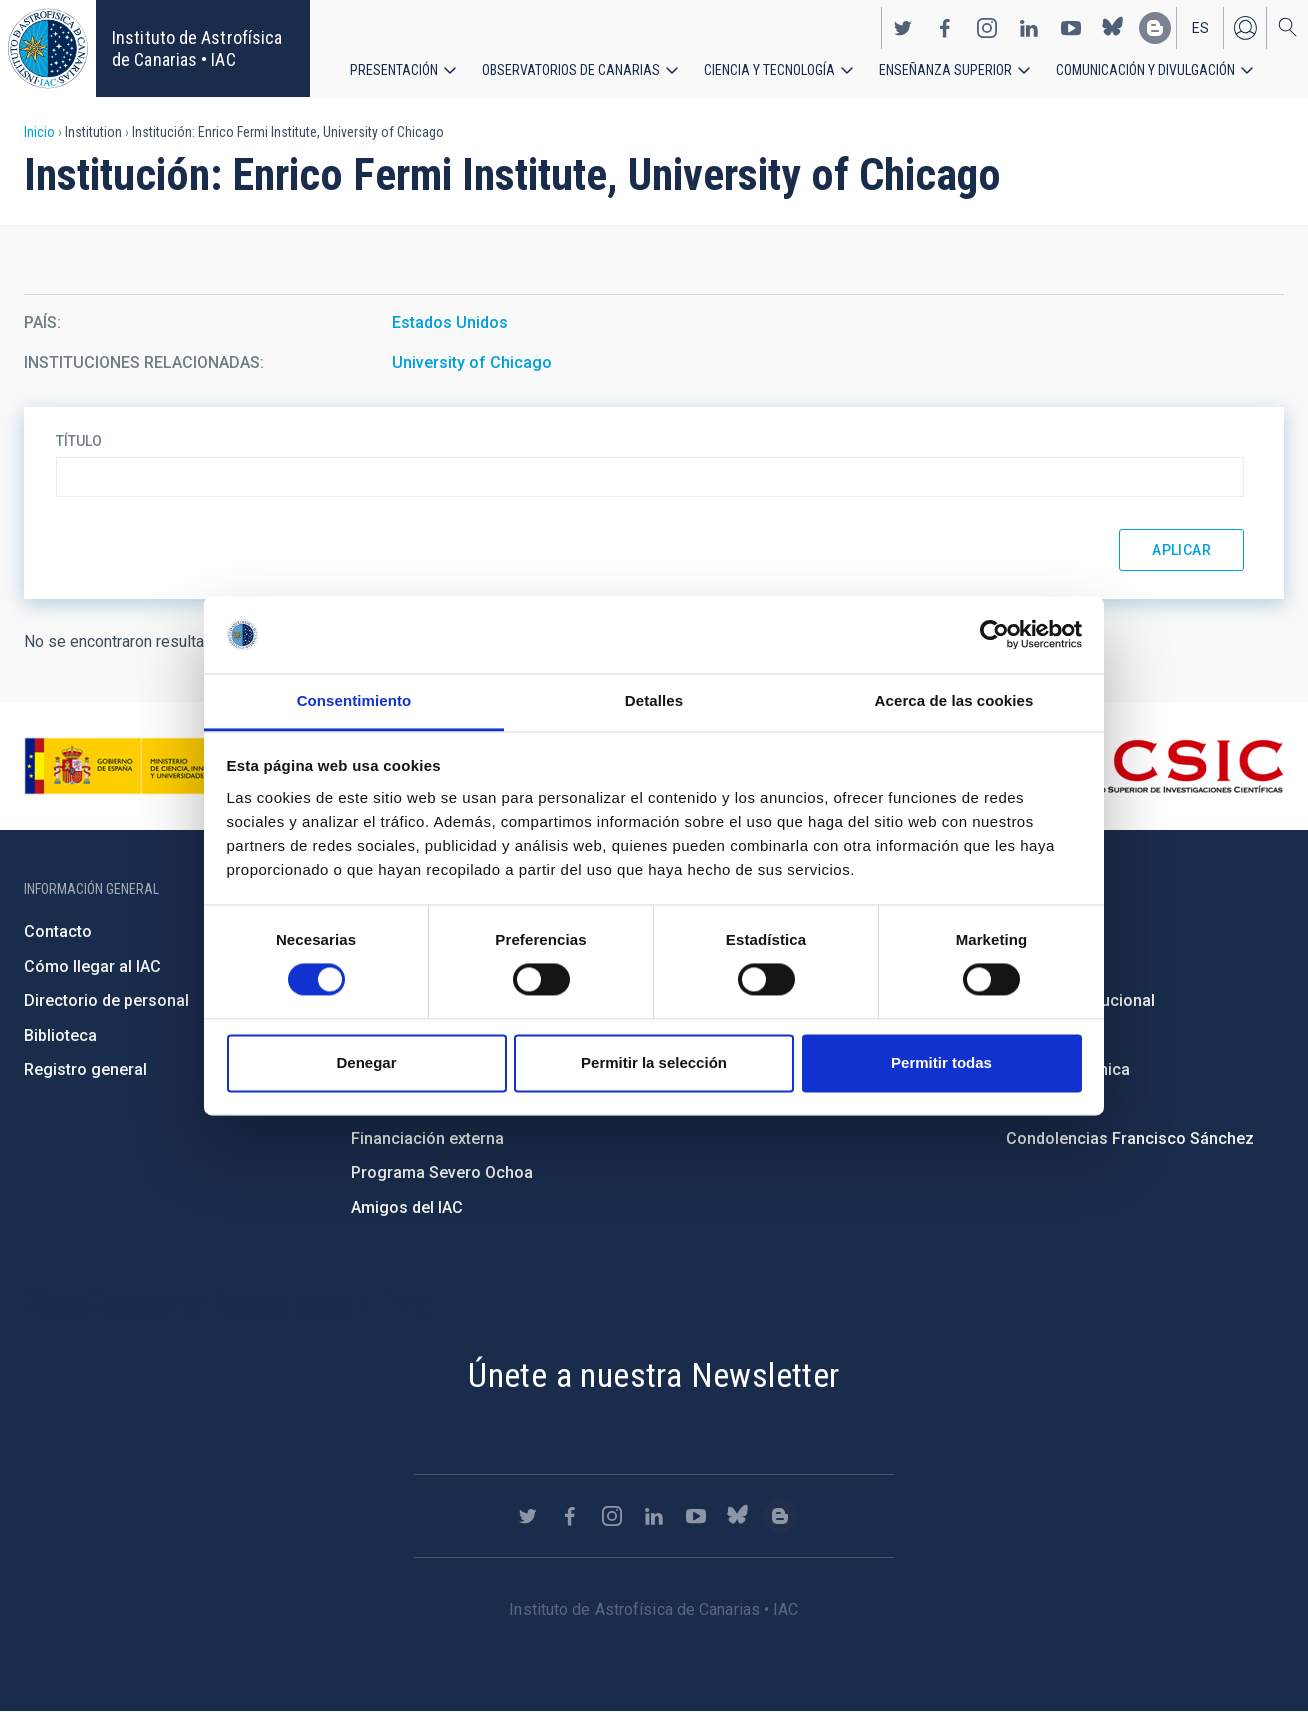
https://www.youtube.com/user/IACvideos (1071, 28)
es (1200, 28)
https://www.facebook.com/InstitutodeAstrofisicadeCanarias (945, 28)
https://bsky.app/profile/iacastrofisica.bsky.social (1113, 28)
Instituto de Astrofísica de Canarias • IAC (197, 48)
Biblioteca (60, 1035)
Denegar (366, 1062)
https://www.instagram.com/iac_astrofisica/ (987, 28)
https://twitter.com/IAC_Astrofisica (903, 28)
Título (79, 441)
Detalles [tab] (654, 700)
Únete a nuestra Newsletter (653, 1375)
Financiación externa (427, 1138)
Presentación (394, 70)
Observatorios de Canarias (571, 70)
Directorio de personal (106, 1000)
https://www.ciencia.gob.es (135, 766)
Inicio (39, 132)
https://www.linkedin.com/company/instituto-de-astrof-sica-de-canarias (1029, 28)
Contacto (58, 931)
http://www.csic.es (1174, 766)
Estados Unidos (450, 322)
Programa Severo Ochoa (442, 1172)
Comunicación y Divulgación (1145, 70)
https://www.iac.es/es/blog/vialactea (1155, 28)
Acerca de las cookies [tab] (954, 700)
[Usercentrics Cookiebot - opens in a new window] (994, 635)
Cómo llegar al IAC (92, 966)
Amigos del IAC (407, 1207)
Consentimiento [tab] (354, 700)
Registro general (85, 1069)
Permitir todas (941, 1062)
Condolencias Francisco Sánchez (1130, 1138)
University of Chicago (472, 362)
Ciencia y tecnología (769, 70)
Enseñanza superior (945, 70)
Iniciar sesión (1245, 28)
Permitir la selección (654, 1062)
